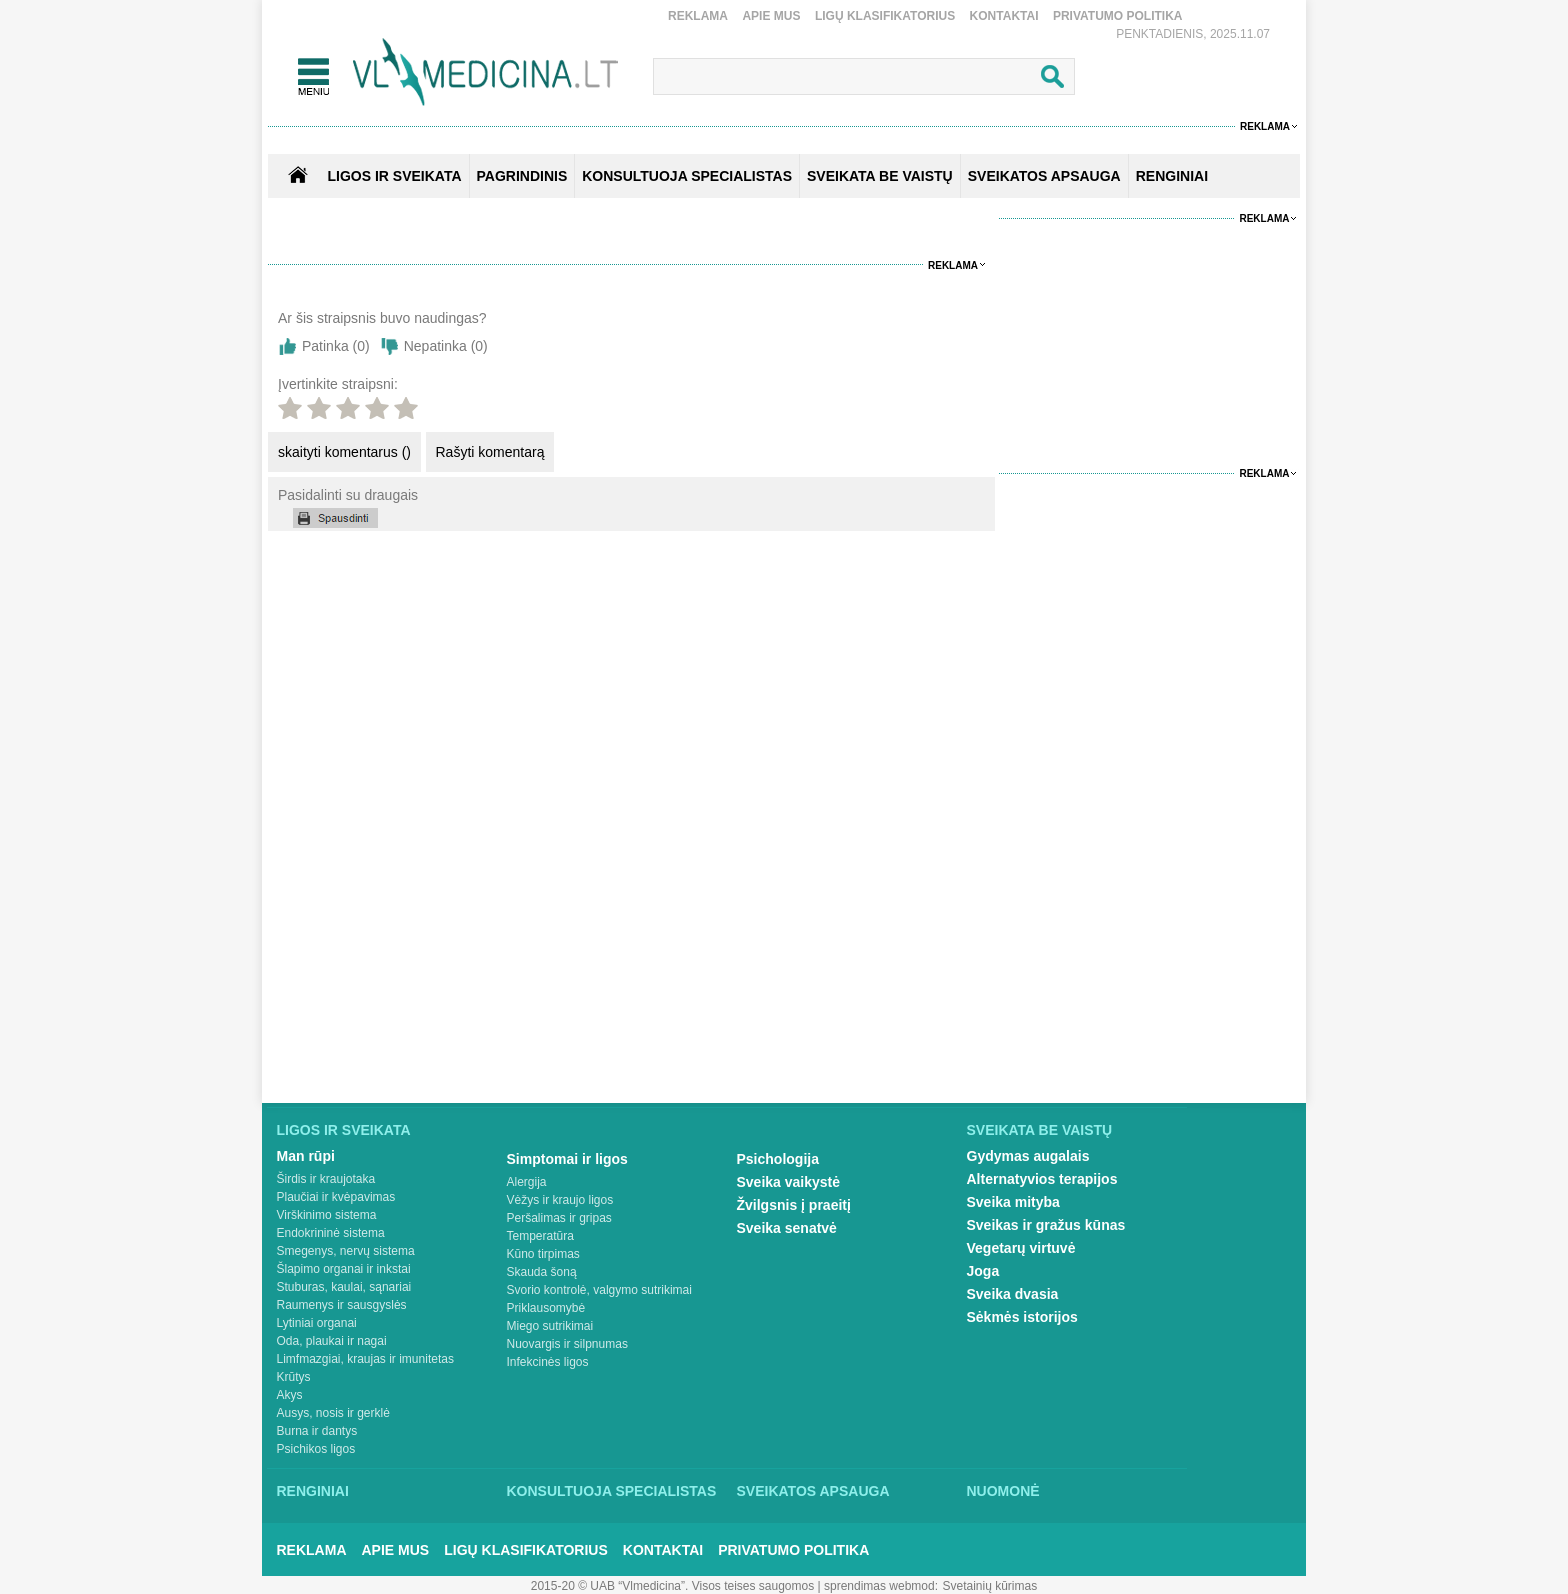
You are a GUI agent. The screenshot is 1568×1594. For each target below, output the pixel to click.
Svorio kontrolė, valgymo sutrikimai (599, 1290)
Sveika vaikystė (789, 1182)
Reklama (698, 16)
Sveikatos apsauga (813, 1491)
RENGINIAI (1172, 176)
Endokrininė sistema (331, 1233)
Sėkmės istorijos (1022, 1317)
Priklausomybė (546, 1308)
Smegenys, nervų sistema (346, 1251)
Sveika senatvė (787, 1228)
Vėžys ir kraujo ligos (560, 1200)
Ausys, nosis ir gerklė (333, 1413)
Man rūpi (306, 1156)
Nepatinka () (446, 346)
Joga (983, 1271)
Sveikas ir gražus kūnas (1046, 1225)
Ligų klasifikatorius (885, 16)
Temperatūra (540, 1236)
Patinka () (336, 346)
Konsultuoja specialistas (612, 1491)
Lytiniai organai (317, 1323)
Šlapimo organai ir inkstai (344, 1269)
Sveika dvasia (1013, 1294)
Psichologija (778, 1159)
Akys (290, 1395)
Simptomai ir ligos (567, 1159)
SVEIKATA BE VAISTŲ (880, 176)
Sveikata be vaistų (1040, 1130)
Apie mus (771, 16)
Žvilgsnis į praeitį (794, 1205)
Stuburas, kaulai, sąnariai (344, 1287)
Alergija (527, 1182)
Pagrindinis (522, 176)
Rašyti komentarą (490, 452)
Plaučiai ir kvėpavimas (336, 1197)
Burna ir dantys (317, 1431)
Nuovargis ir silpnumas (567, 1344)
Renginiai (313, 1491)
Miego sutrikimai (550, 1326)
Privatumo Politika (1118, 16)
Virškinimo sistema (327, 1215)
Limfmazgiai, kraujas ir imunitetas (365, 1359)
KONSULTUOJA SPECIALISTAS (687, 176)
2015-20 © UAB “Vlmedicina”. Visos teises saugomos (672, 1586)
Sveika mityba (1013, 1202)
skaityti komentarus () (344, 452)
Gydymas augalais (1028, 1156)
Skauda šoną (542, 1272)
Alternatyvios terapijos (1042, 1179)
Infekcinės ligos (548, 1362)
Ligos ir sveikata (394, 176)
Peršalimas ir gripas (559, 1218)
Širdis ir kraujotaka (326, 1179)
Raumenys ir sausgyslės (342, 1305)
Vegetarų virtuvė (1021, 1248)
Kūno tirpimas (543, 1254)
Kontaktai (1004, 16)
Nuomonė (1003, 1491)
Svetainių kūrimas (990, 1586)
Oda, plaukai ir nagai (332, 1341)
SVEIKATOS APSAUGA (1044, 176)
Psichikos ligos (316, 1449)
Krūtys (294, 1377)
